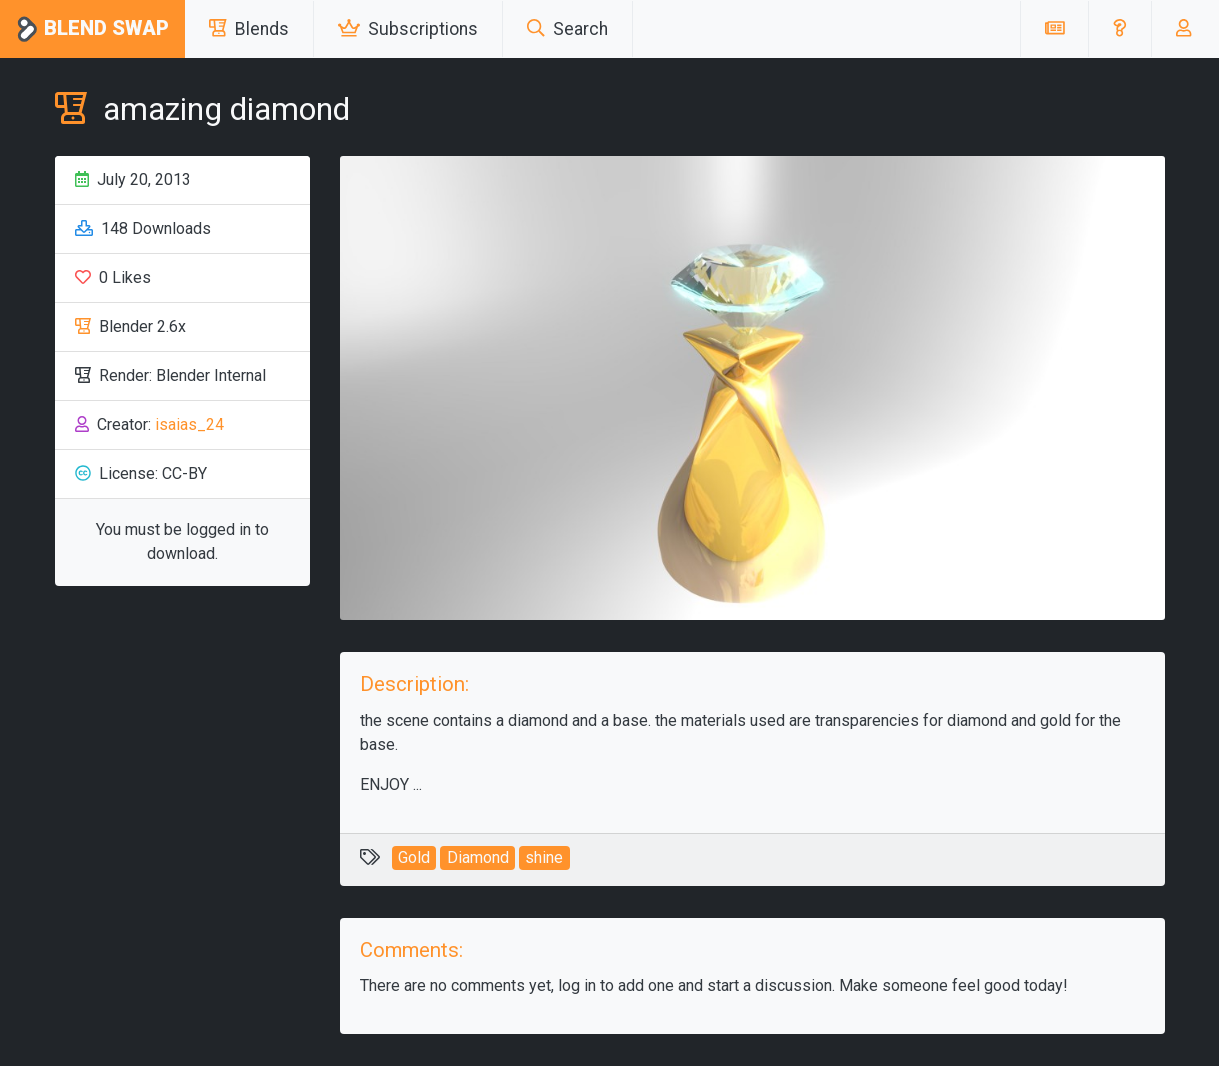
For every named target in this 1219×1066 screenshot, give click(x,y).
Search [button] (567, 29)
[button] (1119, 29)
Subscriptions (408, 29)
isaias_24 (189, 424)
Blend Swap (92, 29)
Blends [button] (249, 29)
